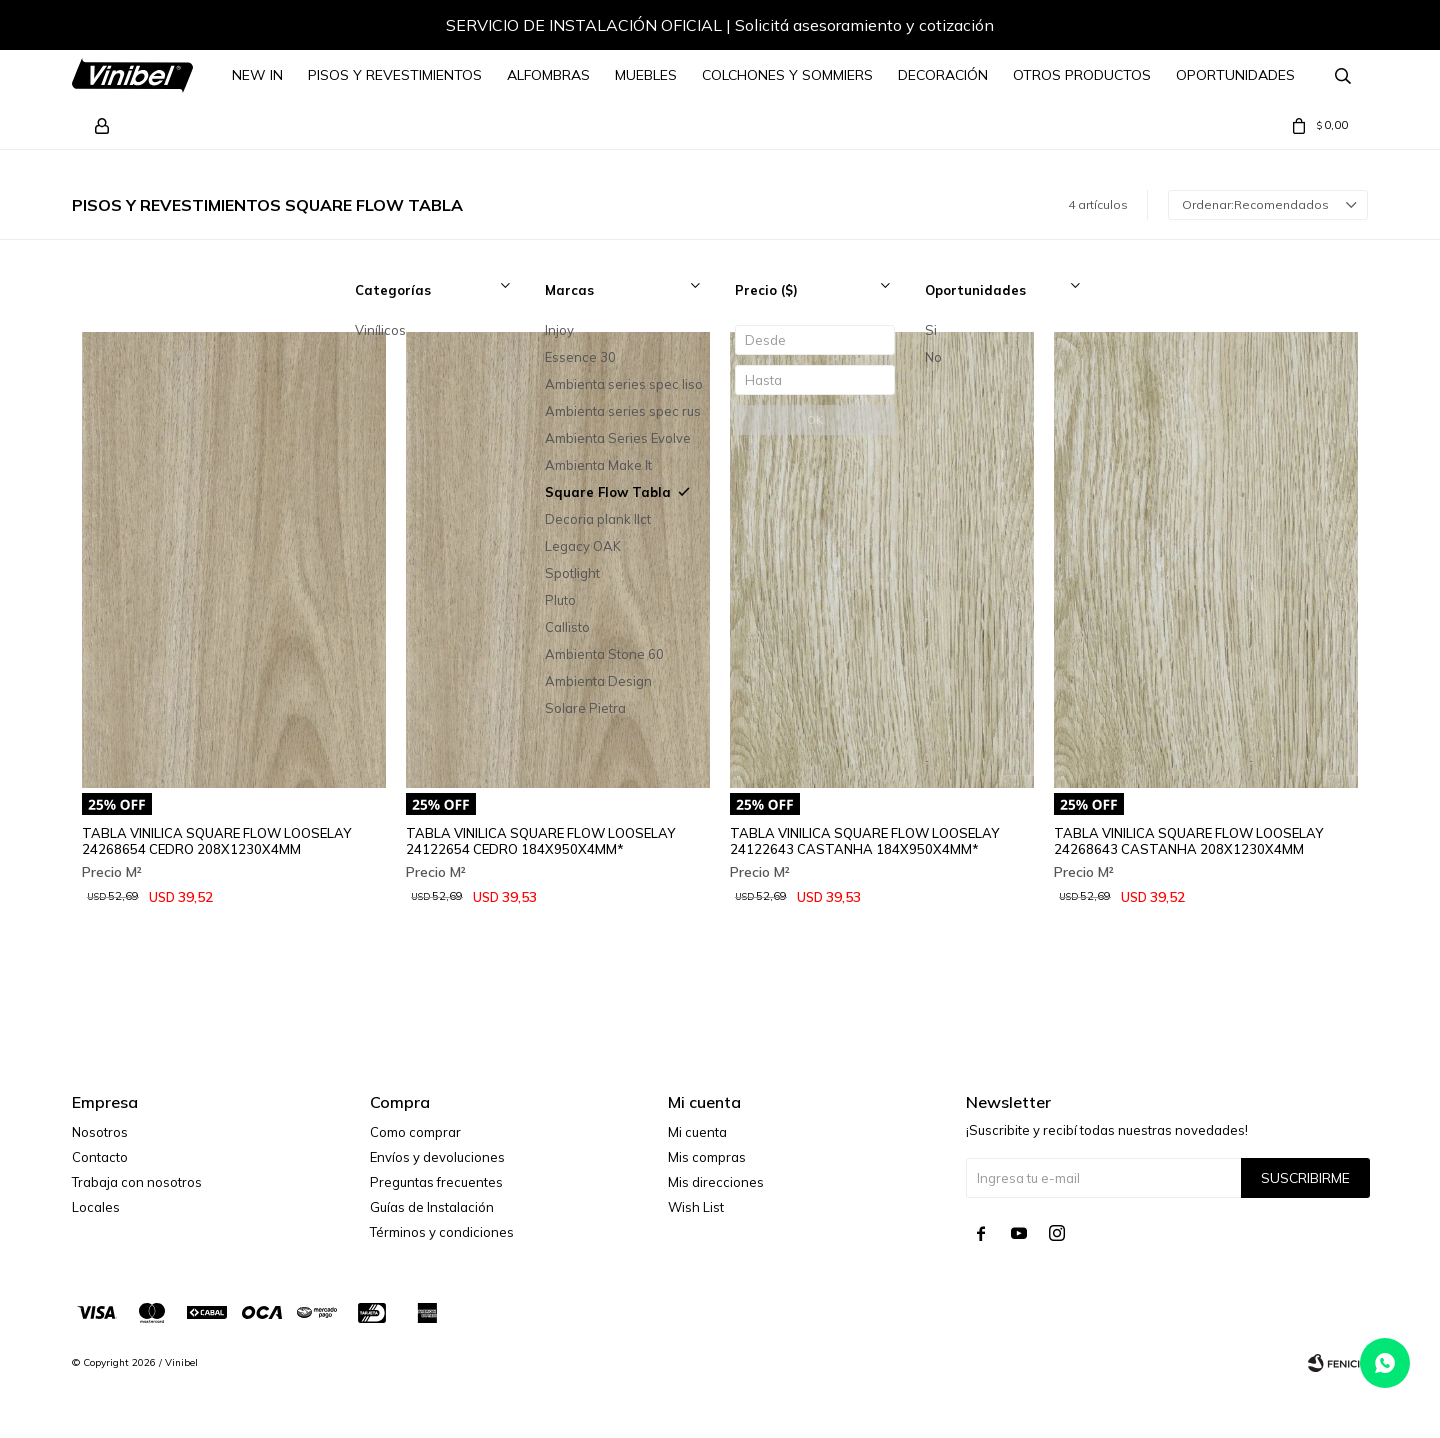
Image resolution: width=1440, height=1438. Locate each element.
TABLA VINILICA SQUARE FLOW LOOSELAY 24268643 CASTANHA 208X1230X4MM (1188, 841)
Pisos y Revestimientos (395, 75)
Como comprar (415, 1132)
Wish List (696, 1207)
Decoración (943, 75)
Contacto (100, 1157)
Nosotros (100, 1132)
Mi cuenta (697, 1132)
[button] (1333, 28)
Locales (96, 1207)
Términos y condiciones (442, 1232)
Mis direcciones (716, 1182)
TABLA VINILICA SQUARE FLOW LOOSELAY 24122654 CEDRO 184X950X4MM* (540, 841)
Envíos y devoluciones (437, 1157)
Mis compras (707, 1157)
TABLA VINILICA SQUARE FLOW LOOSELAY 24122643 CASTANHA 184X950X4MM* (864, 841)
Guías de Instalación (432, 1207)
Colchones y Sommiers (787, 75)
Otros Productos (1082, 75)
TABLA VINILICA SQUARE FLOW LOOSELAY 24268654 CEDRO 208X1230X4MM (216, 841)
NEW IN (257, 75)
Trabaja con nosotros (137, 1182)
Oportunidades (1235, 75)
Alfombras (548, 75)
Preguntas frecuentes (436, 1182)
